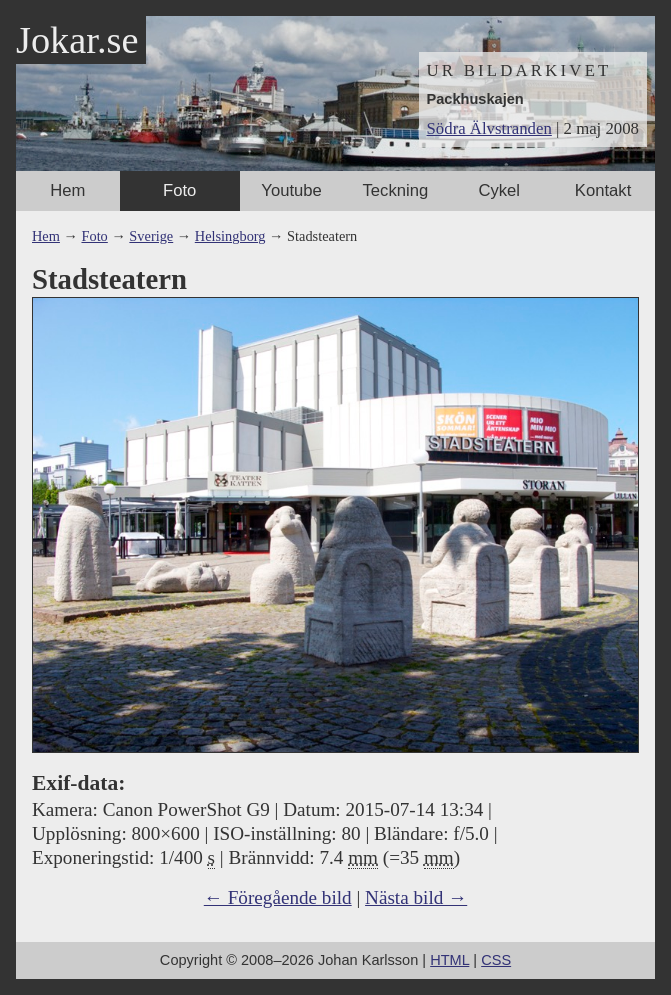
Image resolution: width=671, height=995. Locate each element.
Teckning (396, 190)
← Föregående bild (278, 897)
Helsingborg (230, 236)
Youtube (291, 190)
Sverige (151, 236)
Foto (179, 190)
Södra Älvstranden (489, 128)
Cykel (499, 190)
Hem (67, 190)
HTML (449, 960)
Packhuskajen (475, 99)
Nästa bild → (416, 897)
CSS (496, 960)
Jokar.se (77, 40)
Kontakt (603, 190)
